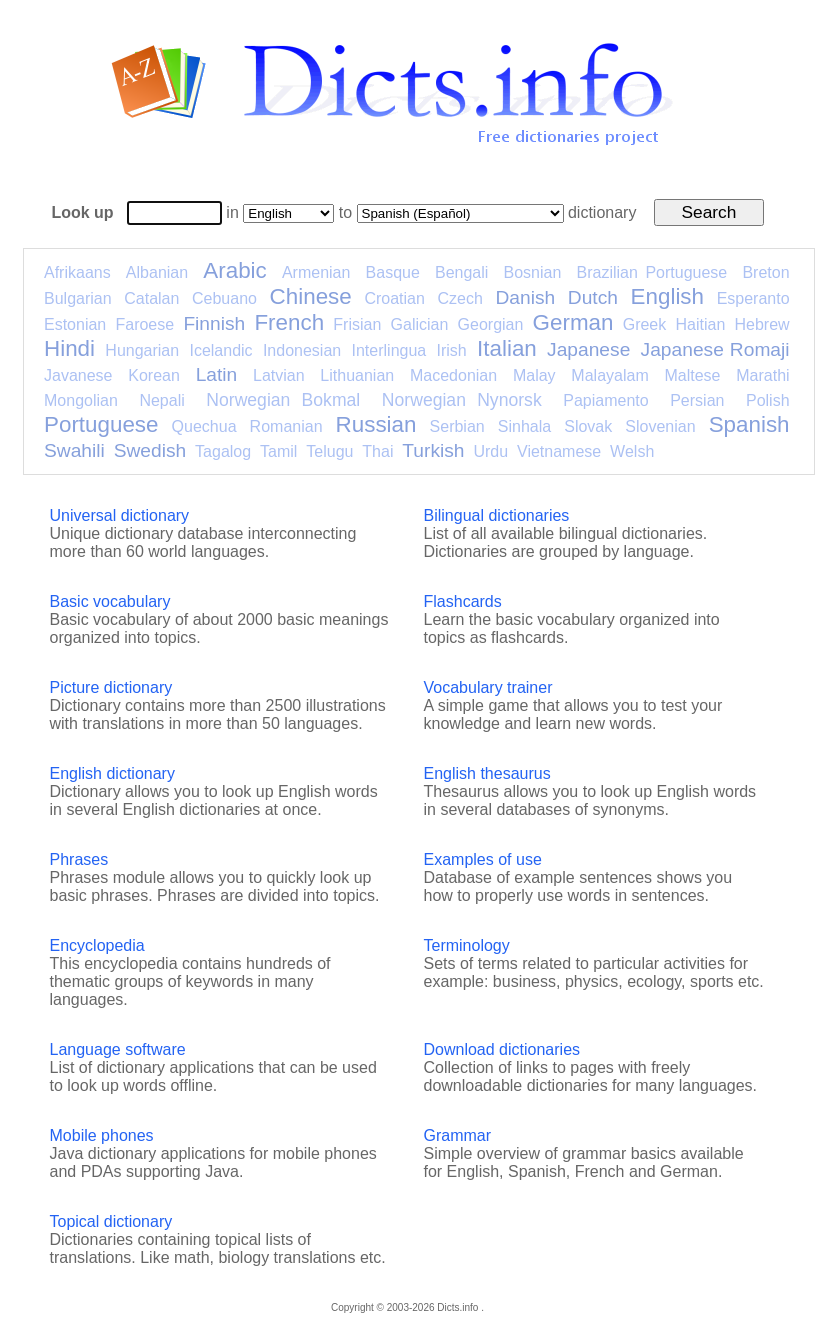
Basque (393, 272)
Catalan (151, 298)
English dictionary (112, 773)
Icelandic (220, 350)
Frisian (357, 324)
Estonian (75, 324)
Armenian (316, 272)
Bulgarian (78, 298)
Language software (118, 1049)
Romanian (286, 426)
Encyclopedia (97, 945)
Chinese (311, 296)
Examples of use (483, 859)
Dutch (593, 297)
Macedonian (453, 375)
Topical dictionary (111, 1221)
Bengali (461, 272)
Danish (525, 297)
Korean (154, 375)
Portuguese (101, 424)
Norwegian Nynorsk (462, 400)
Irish (452, 350)
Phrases (79, 859)
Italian (507, 348)
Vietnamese (559, 451)
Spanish (749, 424)
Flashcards (463, 601)
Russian (376, 424)
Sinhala (524, 426)
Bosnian (533, 272)
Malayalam (609, 375)
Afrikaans (77, 272)
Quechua (204, 426)
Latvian (279, 375)
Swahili (74, 450)
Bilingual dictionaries (497, 515)
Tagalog (223, 451)
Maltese (692, 375)
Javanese (78, 375)
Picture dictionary (111, 687)
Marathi (762, 375)
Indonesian (302, 350)
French (289, 322)
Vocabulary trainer (488, 687)
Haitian (700, 324)
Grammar (458, 1135)
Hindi (69, 348)
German (573, 322)
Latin (217, 374)
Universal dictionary (120, 515)
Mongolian (81, 400)
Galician (420, 324)
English (667, 296)
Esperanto (753, 298)
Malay (534, 375)
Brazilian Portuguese (652, 272)
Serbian (457, 426)
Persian (697, 400)
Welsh (632, 451)
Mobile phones (102, 1135)
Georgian (491, 324)
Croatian (394, 298)
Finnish (214, 323)
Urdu (490, 451)
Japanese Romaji (715, 349)
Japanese (588, 349)
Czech (459, 298)
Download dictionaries (502, 1049)
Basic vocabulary (110, 601)
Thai (377, 451)
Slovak (588, 426)
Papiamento (605, 400)
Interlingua (389, 350)
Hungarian (142, 350)
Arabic (234, 270)
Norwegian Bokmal (283, 400)
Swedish (150, 450)
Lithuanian (357, 375)
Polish (768, 400)
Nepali (161, 400)
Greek (645, 324)
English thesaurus (487, 773)
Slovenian (660, 426)
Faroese (144, 324)
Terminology (467, 945)
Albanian (157, 272)
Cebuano (224, 298)
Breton (765, 272)
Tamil (278, 451)
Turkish (433, 450)
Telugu (329, 451)
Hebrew (761, 324)
